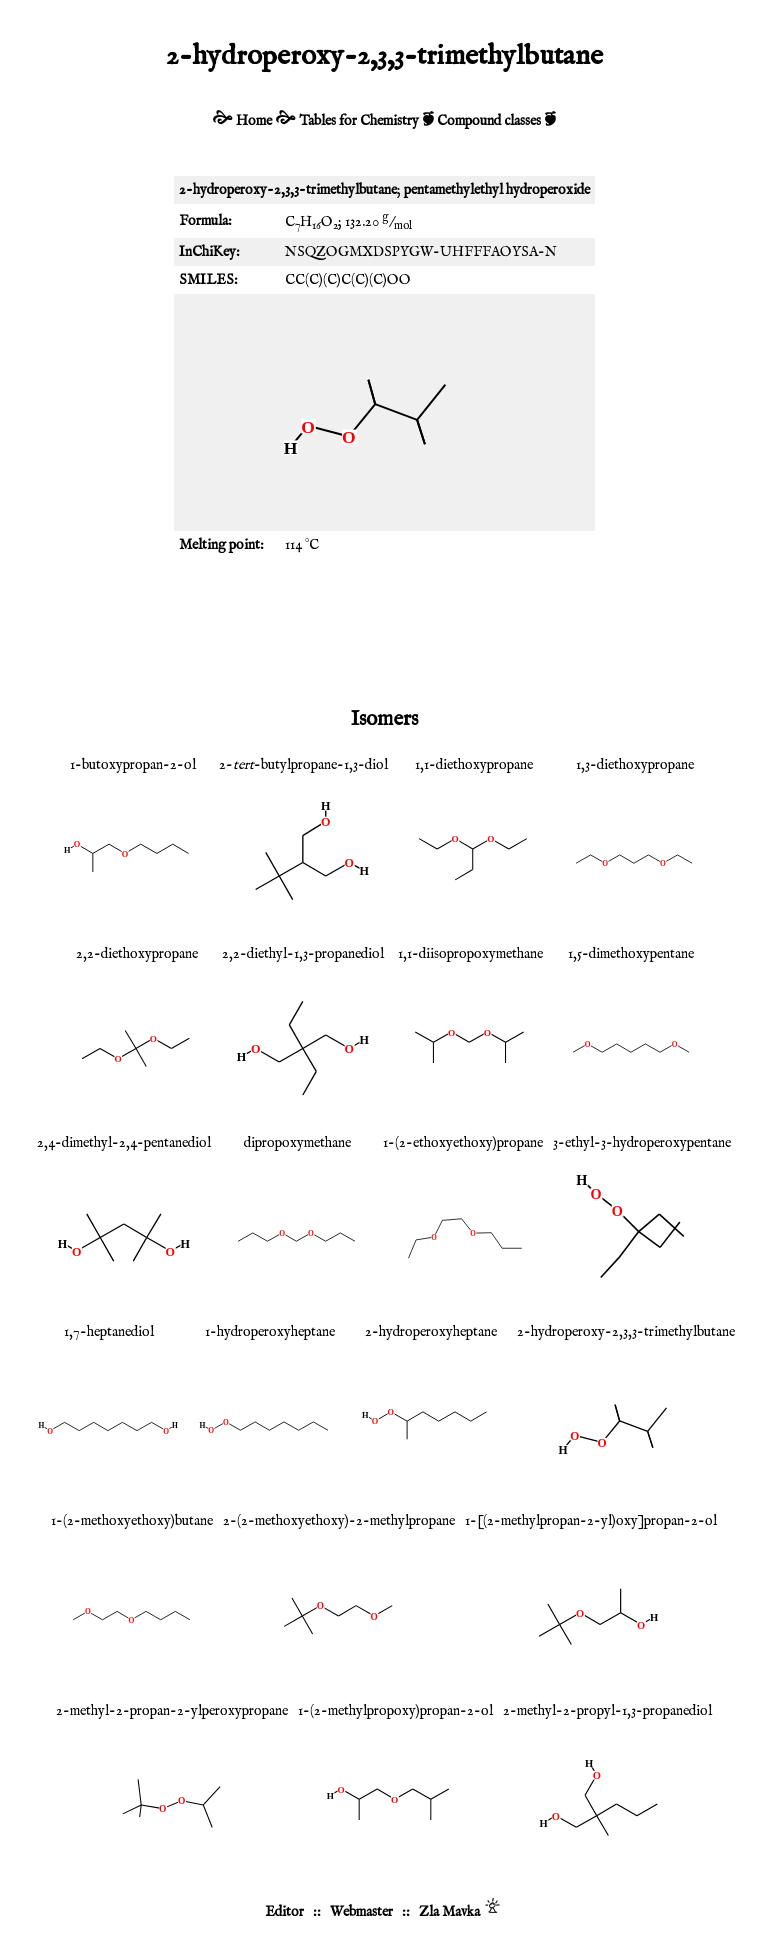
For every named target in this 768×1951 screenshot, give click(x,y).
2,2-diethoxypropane (137, 954)
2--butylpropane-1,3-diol (303, 765)
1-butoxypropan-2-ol (133, 765)
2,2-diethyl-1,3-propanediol (303, 954)
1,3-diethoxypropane (635, 765)
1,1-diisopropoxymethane (470, 954)
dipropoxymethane (297, 1143)
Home (254, 121)
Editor (284, 1912)
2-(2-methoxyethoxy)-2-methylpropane (339, 1521)
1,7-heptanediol (109, 1332)
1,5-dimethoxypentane (631, 954)
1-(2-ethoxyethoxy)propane (463, 1143)
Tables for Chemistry (359, 121)
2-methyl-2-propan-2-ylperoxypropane (172, 1711)
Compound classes (489, 121)
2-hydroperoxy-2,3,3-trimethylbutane (626, 1332)
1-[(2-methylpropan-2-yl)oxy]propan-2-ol (591, 1521)
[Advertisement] (384, 629)
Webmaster (361, 1912)
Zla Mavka (449, 1912)
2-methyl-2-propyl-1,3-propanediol (607, 1711)
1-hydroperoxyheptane (270, 1332)
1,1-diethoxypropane (474, 765)
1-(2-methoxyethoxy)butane (132, 1521)
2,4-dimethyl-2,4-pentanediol (124, 1143)
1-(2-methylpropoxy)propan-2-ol (395, 1711)
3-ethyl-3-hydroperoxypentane (642, 1143)
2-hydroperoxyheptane (431, 1332)
